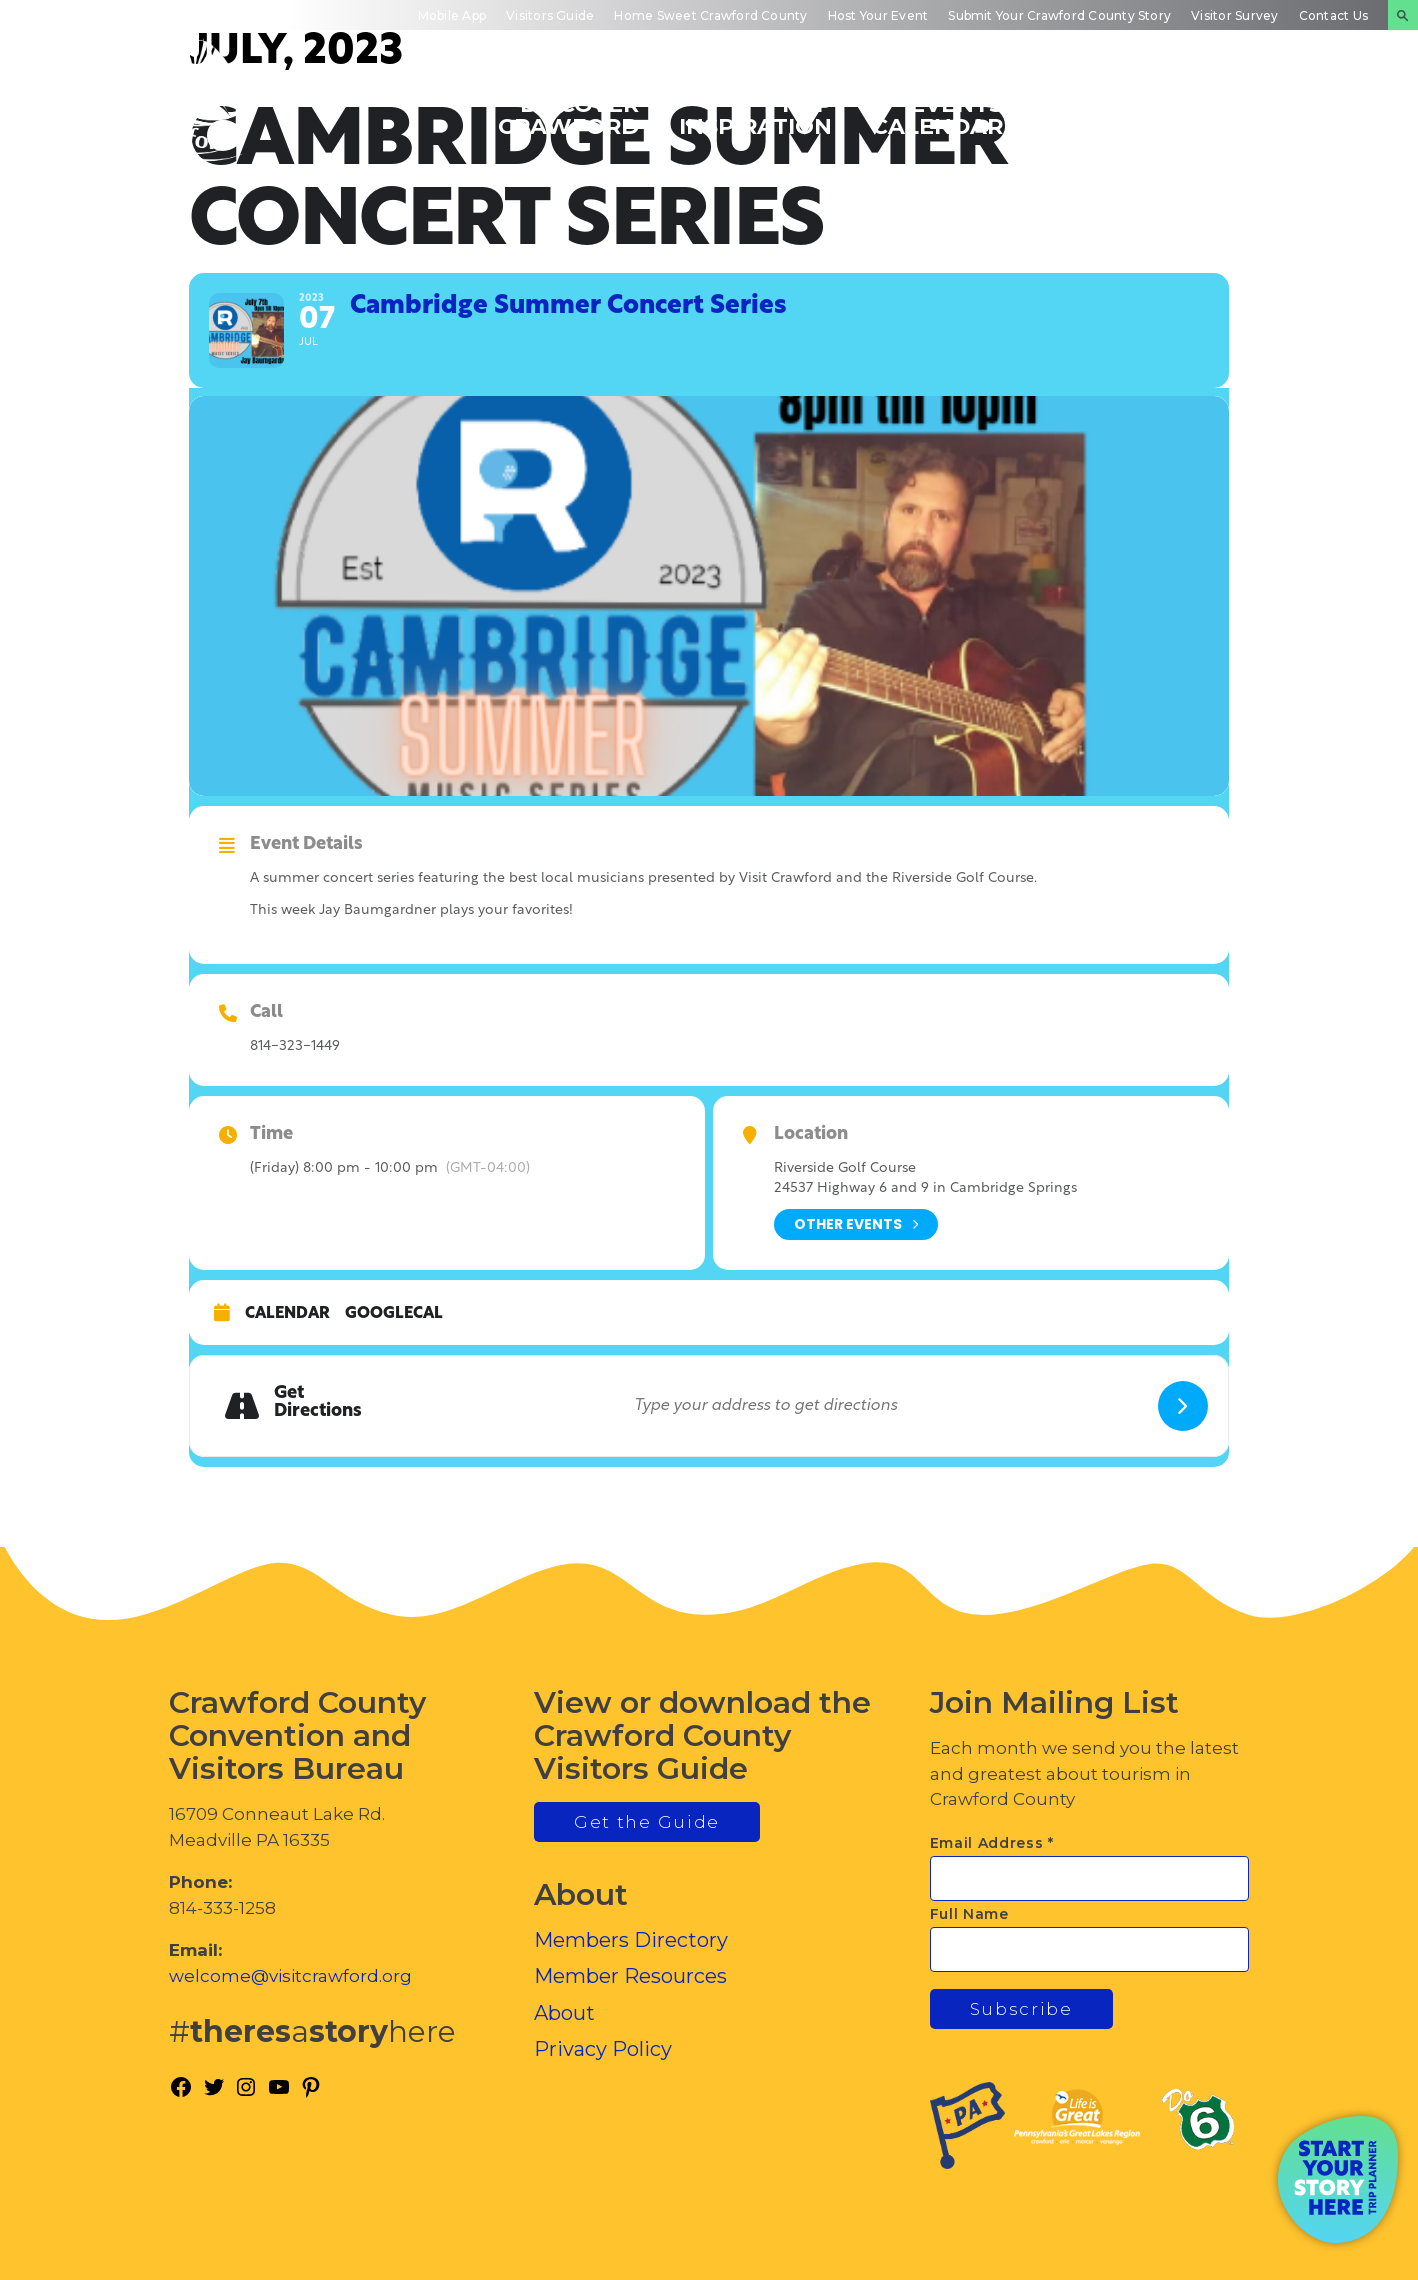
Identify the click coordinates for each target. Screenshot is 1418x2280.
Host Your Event (878, 15)
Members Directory (631, 1940)
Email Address (992, 1843)
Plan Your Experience (1298, 114)
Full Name (969, 1914)
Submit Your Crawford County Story (1059, 15)
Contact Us (1333, 15)
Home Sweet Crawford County (710, 15)
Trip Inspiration (755, 114)
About (564, 2013)
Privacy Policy (603, 2049)
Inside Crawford (1113, 114)
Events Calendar (937, 114)
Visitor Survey (1234, 15)
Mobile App (452, 15)
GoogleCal (394, 1314)
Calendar (287, 1314)
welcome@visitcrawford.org (290, 1976)
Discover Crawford (568, 114)
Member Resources (630, 1976)
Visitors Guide (550, 15)
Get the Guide (647, 1822)
